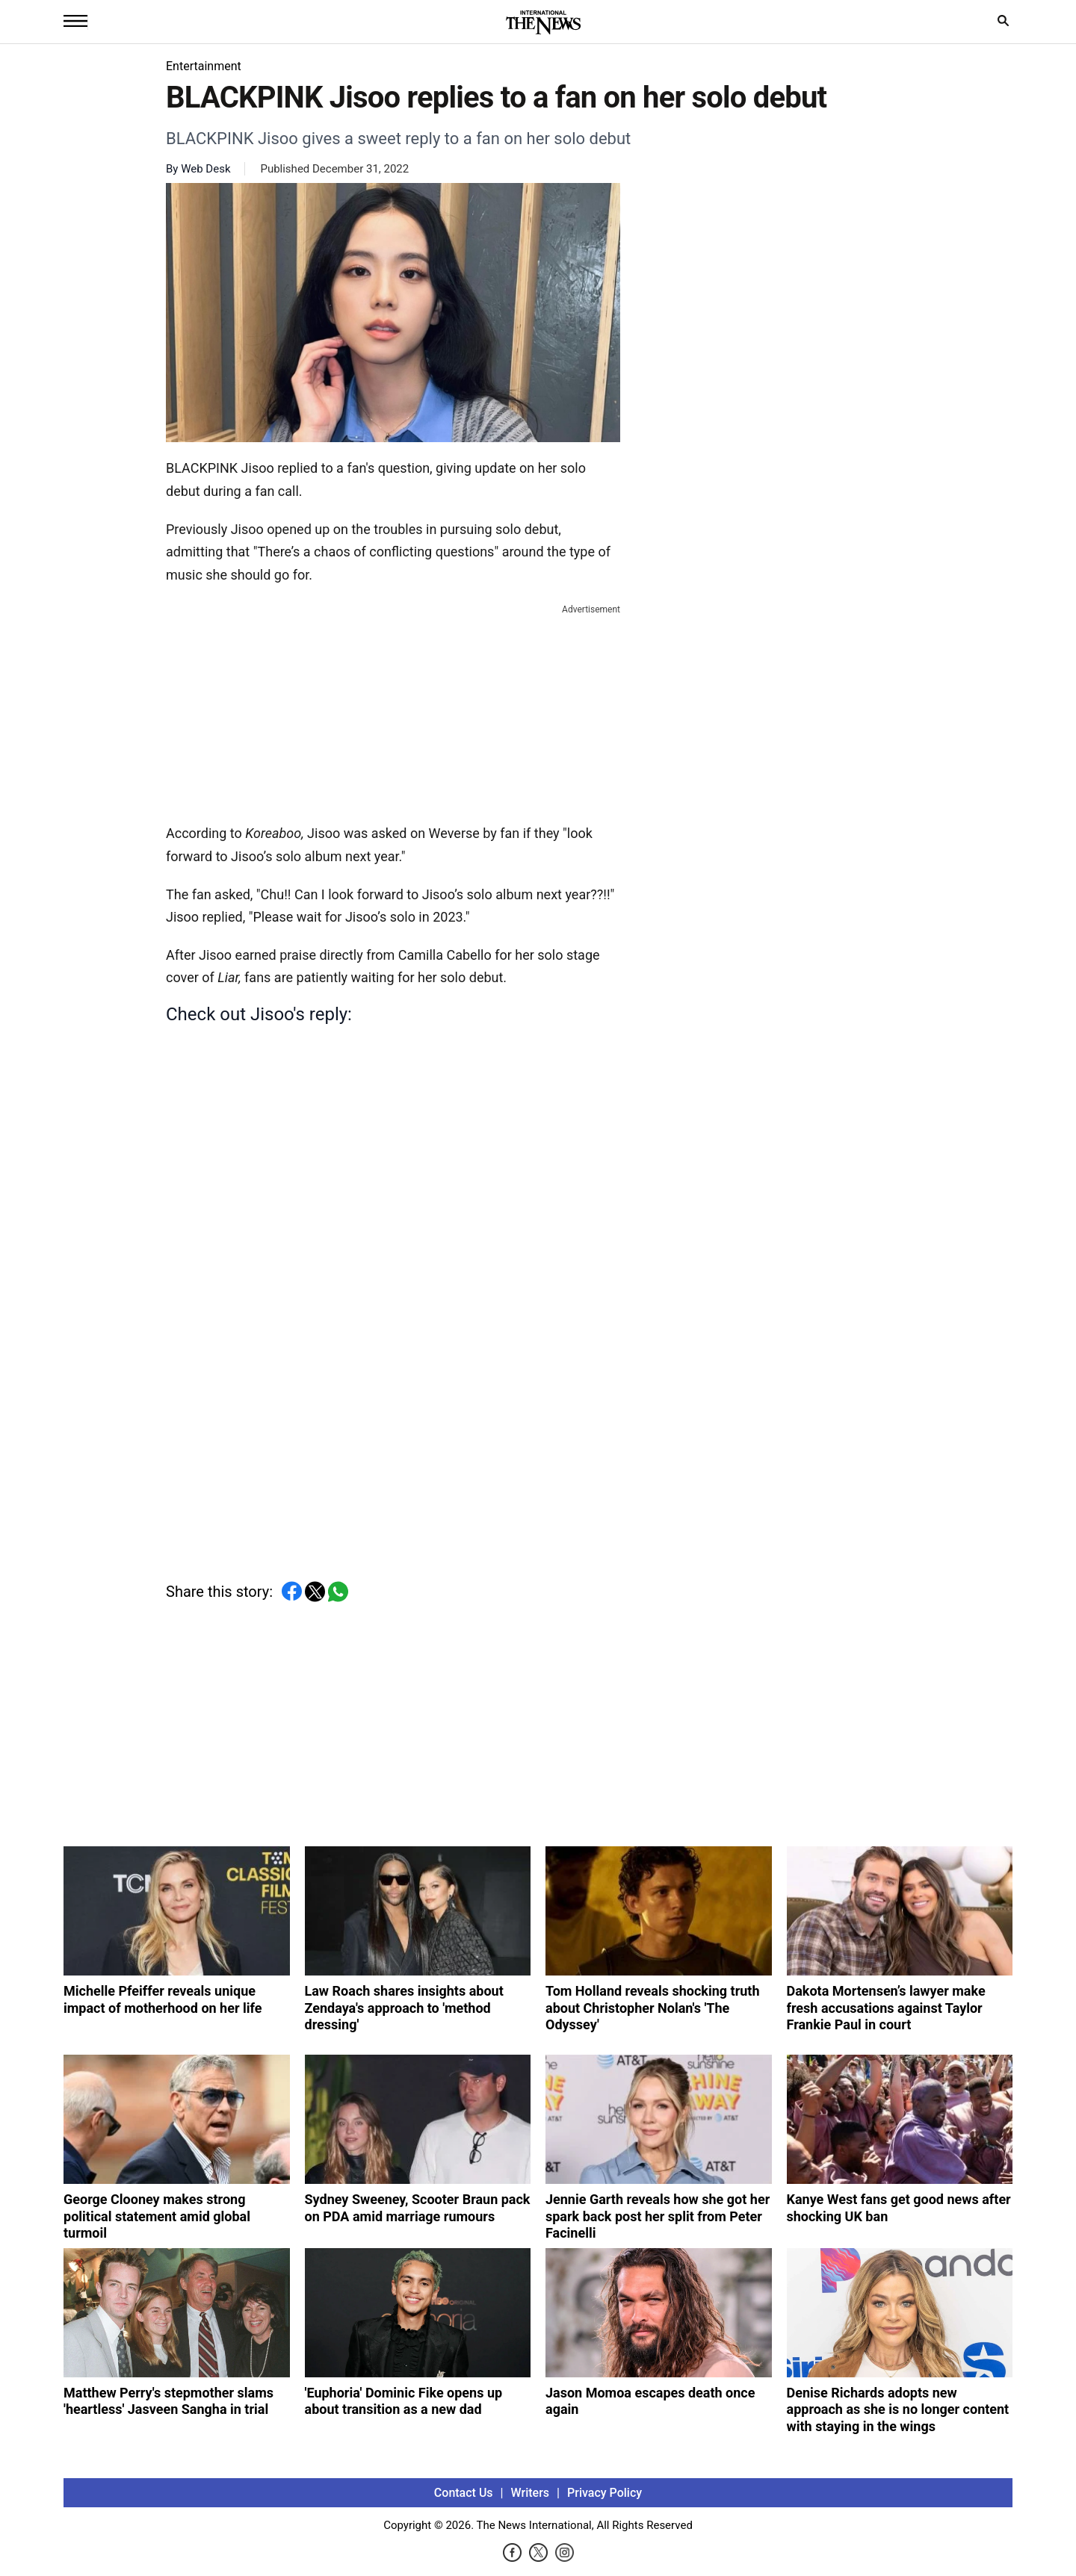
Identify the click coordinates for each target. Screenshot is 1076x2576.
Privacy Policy (604, 2493)
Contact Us (463, 2493)
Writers (530, 2493)
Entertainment (203, 66)
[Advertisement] (393, 711)
